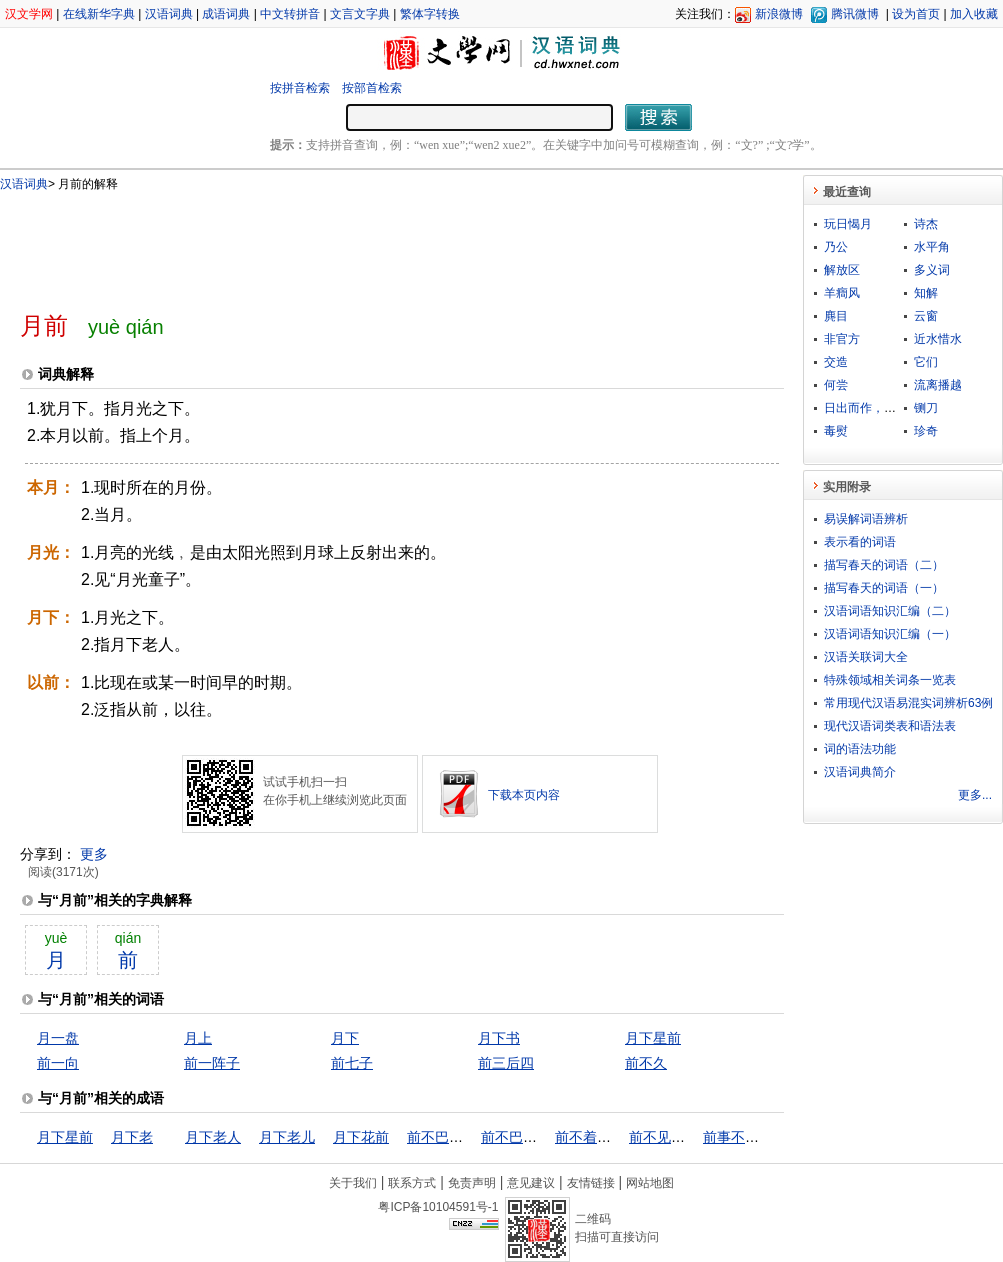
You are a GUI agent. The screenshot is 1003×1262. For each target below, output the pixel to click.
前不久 (646, 1063)
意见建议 (531, 1183)
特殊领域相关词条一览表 (890, 680)
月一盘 (58, 1038)
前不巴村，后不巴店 (470, 1137)
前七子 (352, 1063)
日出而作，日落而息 (878, 408)
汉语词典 (169, 14)
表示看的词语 (860, 542)
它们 (926, 362)
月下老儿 (287, 1137)
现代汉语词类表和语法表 (890, 726)
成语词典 (226, 14)
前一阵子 (212, 1063)
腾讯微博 (855, 14)
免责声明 (472, 1183)
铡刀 (926, 408)
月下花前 (361, 1137)
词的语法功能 (860, 749)
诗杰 (926, 224)
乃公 (836, 247)
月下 (345, 1038)
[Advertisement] (369, 243)
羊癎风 (842, 293)
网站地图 (650, 1183)
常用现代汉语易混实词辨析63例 (908, 703)
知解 (926, 293)
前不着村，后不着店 (618, 1137)
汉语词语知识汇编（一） (890, 634)
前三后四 (506, 1063)
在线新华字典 (99, 14)
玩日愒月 (848, 224)
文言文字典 (360, 14)
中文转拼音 (290, 14)
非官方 (842, 339)
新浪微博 (779, 14)
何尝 (836, 385)
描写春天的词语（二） (884, 565)
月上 (198, 1038)
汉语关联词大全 (866, 657)
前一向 (58, 1063)
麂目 (836, 316)
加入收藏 (974, 14)
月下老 (132, 1137)
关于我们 (353, 1183)
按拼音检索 (300, 88)
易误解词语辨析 (866, 519)
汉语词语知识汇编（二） (890, 611)
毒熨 (836, 431)
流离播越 (938, 385)
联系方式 (412, 1183)
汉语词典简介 (860, 772)
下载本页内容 (524, 795)
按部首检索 (372, 88)
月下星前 (653, 1038)
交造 (836, 362)
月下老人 (213, 1137)
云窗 (926, 316)
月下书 (499, 1038)
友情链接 (591, 1183)
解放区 (842, 270)
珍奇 (926, 431)
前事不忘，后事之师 (766, 1137)
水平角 (932, 247)
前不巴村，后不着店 (544, 1137)
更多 (94, 854)
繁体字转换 (430, 14)
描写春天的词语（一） (884, 588)
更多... (975, 795)
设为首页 (916, 14)
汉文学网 (29, 14)
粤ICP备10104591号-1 (438, 1207)
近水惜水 (938, 339)
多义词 (932, 270)
